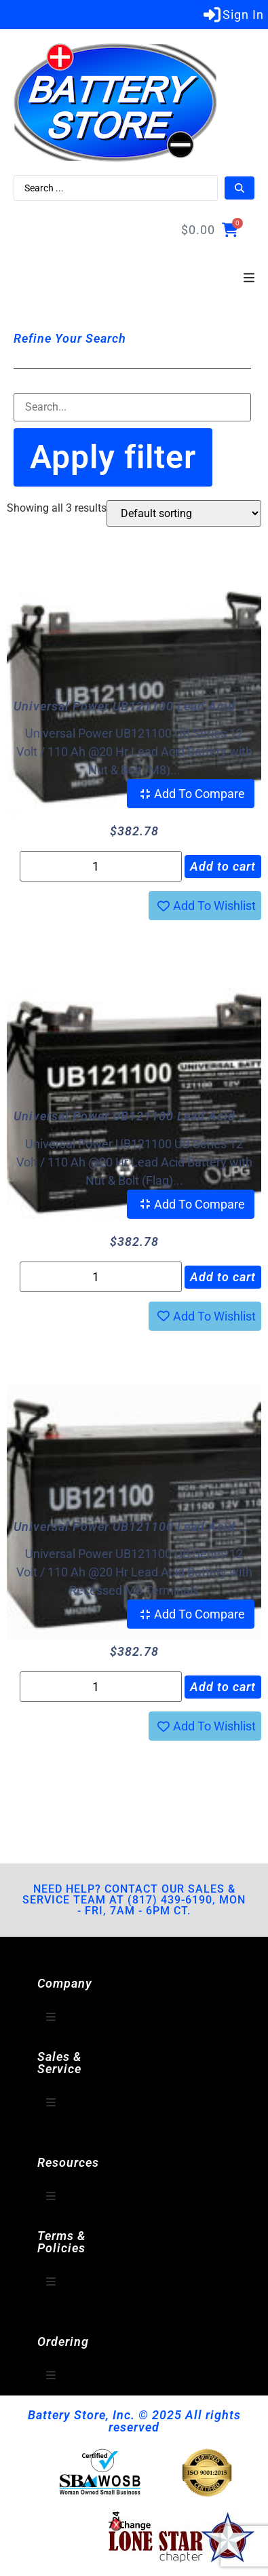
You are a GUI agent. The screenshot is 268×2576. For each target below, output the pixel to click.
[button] (249, 278)
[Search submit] (239, 188)
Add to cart (223, 866)
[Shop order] (184, 513)
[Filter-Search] (132, 407)
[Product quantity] (101, 866)
